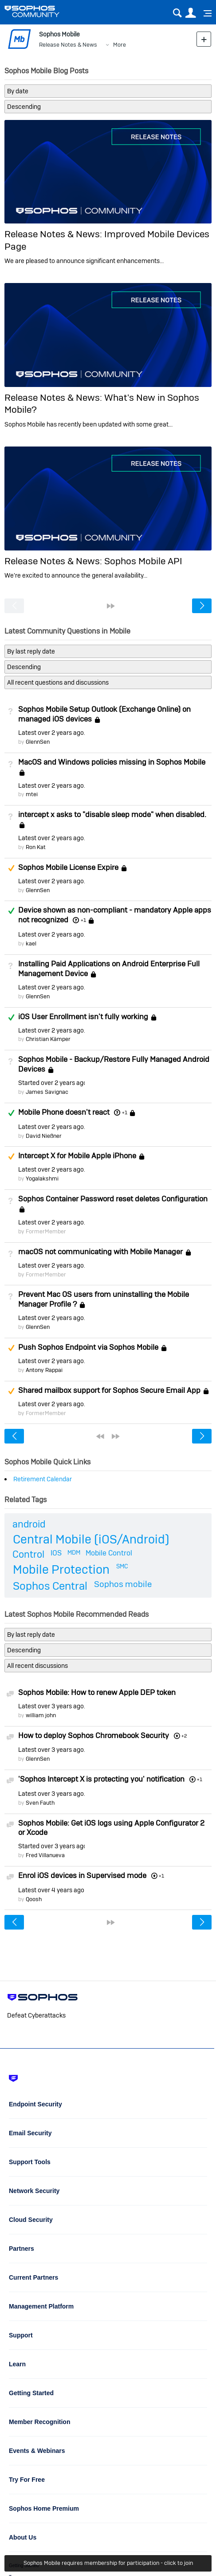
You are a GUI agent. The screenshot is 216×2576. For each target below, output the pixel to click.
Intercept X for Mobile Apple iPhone (77, 1156)
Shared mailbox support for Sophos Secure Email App (109, 1390)
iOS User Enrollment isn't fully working (83, 1016)
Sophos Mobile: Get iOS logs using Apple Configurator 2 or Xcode (111, 1828)
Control (28, 1554)
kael (31, 943)
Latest (51, 733)
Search (177, 13)
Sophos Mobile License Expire (68, 867)
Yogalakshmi (42, 1178)
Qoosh (34, 1899)
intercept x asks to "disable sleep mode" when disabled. (112, 814)
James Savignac (47, 1092)
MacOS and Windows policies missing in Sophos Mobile (111, 762)
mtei (32, 794)
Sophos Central (50, 1586)
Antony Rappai (44, 1370)
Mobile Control (109, 1553)
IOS (56, 1553)
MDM (73, 1552)
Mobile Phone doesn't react (64, 1112)
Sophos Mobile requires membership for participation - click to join (108, 2563)
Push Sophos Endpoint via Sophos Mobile (88, 1347)
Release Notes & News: (54, 234)
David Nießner (44, 1136)
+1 (83, 920)
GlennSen (38, 742)
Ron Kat (36, 847)
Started (51, 1083)
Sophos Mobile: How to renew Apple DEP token (97, 1692)
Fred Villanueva (45, 1855)
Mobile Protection (61, 1569)
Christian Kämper (48, 1039)
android (28, 1524)
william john (41, 1715)
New (203, 39)
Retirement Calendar (42, 1479)
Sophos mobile (123, 1584)
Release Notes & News (68, 44)
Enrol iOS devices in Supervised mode (82, 1875)
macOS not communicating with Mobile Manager (100, 1251)
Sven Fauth (40, 1802)
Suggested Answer (11, 868)
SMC (122, 1566)
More (119, 44)
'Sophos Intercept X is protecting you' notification (101, 1779)
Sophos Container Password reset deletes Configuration (113, 1199)
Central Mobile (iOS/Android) (91, 1539)
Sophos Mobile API (143, 561)
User (190, 13)
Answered (11, 910)
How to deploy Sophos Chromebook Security (93, 1735)
